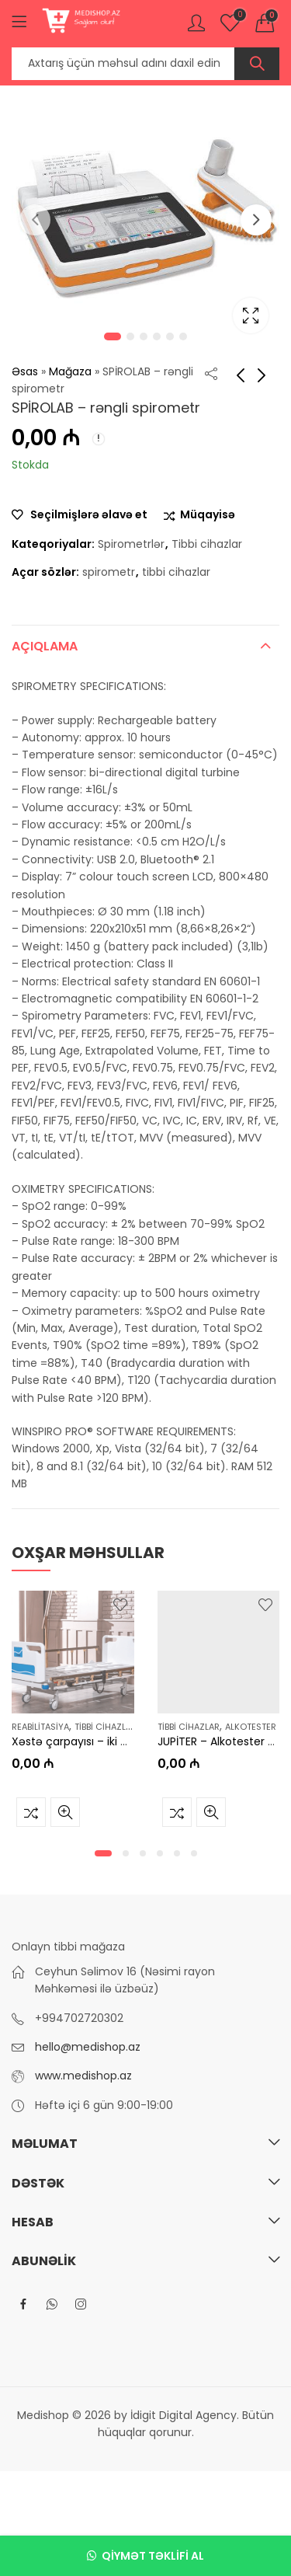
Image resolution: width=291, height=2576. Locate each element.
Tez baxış (65, 1812)
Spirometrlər (131, 544)
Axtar (256, 63)
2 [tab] (130, 336)
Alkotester (250, 1726)
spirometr (108, 572)
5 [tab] (170, 336)
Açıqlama (45, 646)
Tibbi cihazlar (206, 544)
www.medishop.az (83, 2075)
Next (256, 219)
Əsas (25, 371)
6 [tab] (183, 336)
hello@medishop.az (87, 2047)
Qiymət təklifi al (153, 2556)
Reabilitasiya (40, 1726)
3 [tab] (143, 336)
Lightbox (250, 315)
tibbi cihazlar (176, 572)
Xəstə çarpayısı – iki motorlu (88, 1741)
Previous (34, 219)
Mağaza (70, 371)
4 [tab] (157, 336)
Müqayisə (207, 514)
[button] (103, 1853)
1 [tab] (112, 336)
